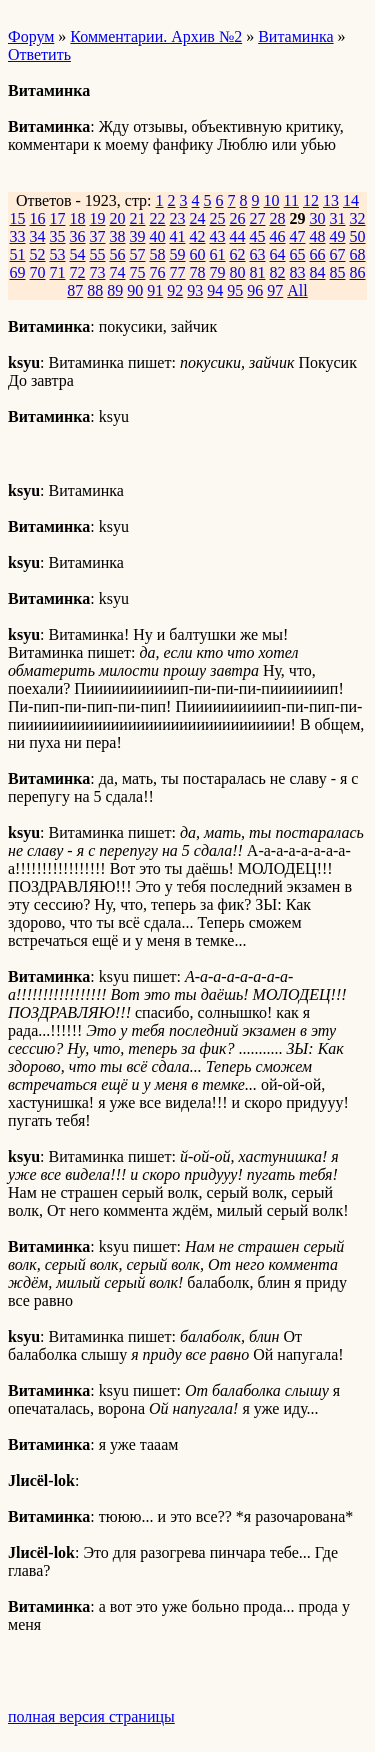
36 (78, 236)
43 (218, 236)
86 (358, 272)
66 (318, 254)
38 (118, 236)
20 (118, 218)
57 (138, 254)
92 (175, 290)
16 (38, 218)
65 (298, 254)
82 (278, 272)
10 (272, 200)
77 (178, 272)
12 (311, 200)
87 (75, 290)
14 (351, 200)
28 (278, 218)
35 (58, 236)
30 (318, 218)
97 (275, 290)
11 (291, 200)
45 (258, 236)
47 (298, 236)
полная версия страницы (91, 1716)
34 (38, 236)
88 (95, 290)
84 (318, 272)
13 (331, 200)
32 (358, 218)
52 (38, 254)
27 (258, 218)
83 (298, 272)
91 (155, 290)
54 (78, 254)
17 (58, 218)
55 (98, 254)
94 (215, 290)
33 (18, 236)
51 (18, 254)
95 (235, 290)
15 (18, 218)
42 (198, 236)
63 (258, 254)
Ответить (39, 54)
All (297, 290)
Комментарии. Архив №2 (156, 36)
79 (218, 272)
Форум (31, 36)
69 (18, 272)
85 (338, 272)
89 (115, 290)
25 (218, 218)
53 (58, 254)
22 (158, 218)
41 (178, 236)
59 (178, 254)
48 (318, 236)
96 (255, 290)
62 (238, 254)
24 (198, 218)
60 (198, 254)
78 (198, 272)
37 (98, 236)
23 (178, 218)
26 (238, 218)
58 (158, 254)
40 (158, 236)
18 (78, 218)
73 (98, 272)
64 (278, 254)
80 (238, 272)
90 (135, 290)
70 (38, 272)
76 (158, 272)
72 (78, 272)
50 (358, 236)
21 (138, 218)
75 (138, 272)
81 (258, 272)
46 (278, 236)
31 (338, 218)
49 (338, 236)
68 (358, 254)
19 (98, 218)
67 (338, 254)
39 (138, 236)
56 (118, 254)
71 (58, 272)
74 (118, 272)
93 (195, 290)
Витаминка (295, 36)
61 (218, 254)
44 (238, 236)
